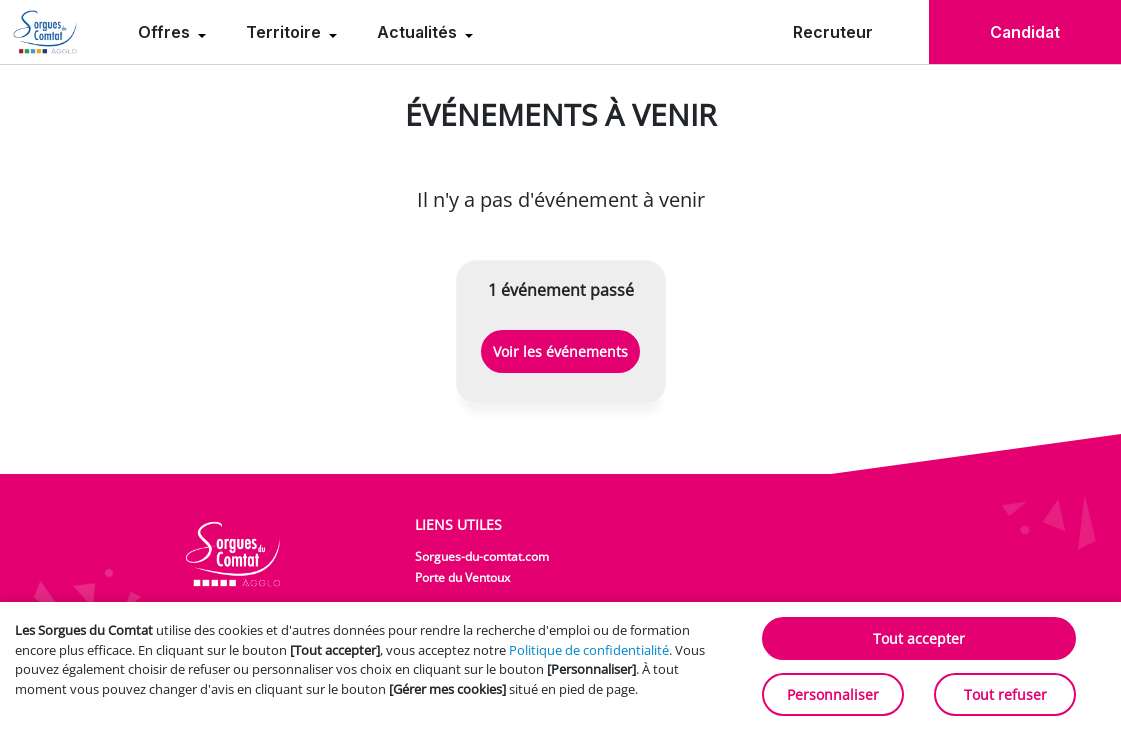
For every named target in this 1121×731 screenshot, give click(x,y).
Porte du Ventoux (462, 577)
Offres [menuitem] (166, 32)
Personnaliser (833, 694)
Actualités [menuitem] (419, 32)
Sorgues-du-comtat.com (482, 556)
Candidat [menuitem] (1025, 32)
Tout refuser (1005, 694)
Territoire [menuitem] (285, 32)
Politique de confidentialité (589, 650)
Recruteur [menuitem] (833, 32)
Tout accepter (919, 638)
